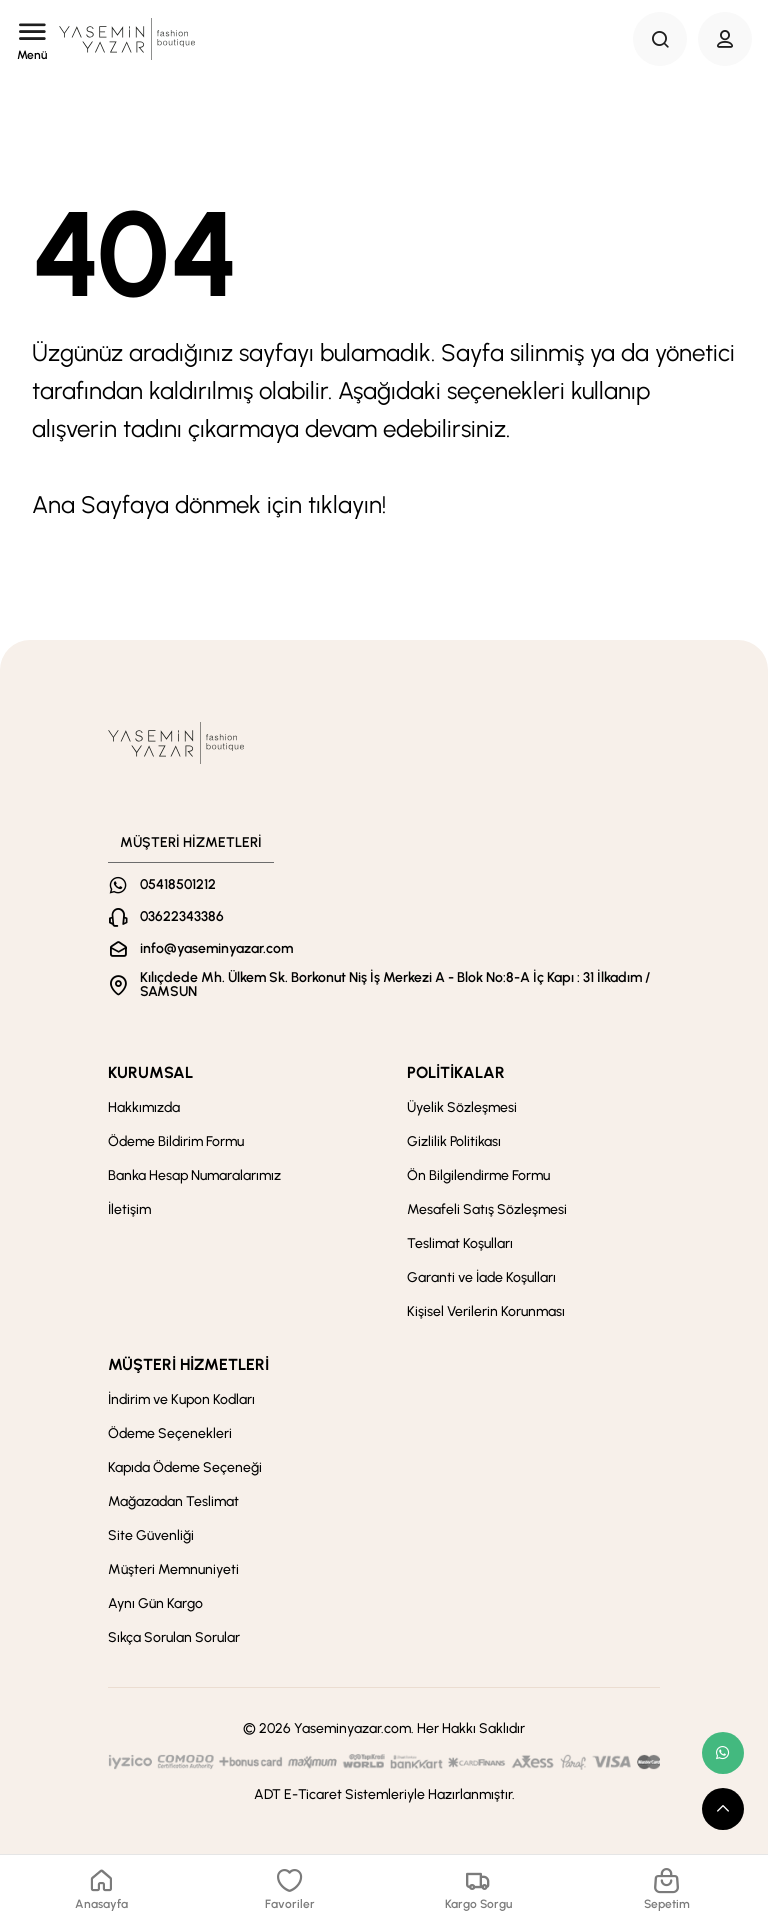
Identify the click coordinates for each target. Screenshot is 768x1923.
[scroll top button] (723, 1809)
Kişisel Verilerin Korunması (486, 1311)
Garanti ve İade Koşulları (481, 1277)
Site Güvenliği (151, 1535)
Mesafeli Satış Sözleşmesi (487, 1209)
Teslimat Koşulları (460, 1243)
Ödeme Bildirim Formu (176, 1141)
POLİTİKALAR (456, 1072)
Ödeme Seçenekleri (170, 1433)
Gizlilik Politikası (454, 1141)
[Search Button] (660, 39)
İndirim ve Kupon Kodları (181, 1399)
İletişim (129, 1209)
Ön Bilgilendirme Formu (478, 1175)
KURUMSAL (150, 1072)
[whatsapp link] (723, 1753)
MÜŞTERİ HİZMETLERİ (188, 1364)
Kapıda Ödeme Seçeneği (185, 1467)
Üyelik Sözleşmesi (462, 1107)
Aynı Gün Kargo (155, 1603)
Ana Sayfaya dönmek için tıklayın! (209, 504)
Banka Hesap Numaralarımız (194, 1175)
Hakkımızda (144, 1107)
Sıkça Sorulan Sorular (174, 1637)
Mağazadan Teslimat (173, 1501)
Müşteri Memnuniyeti (173, 1569)
